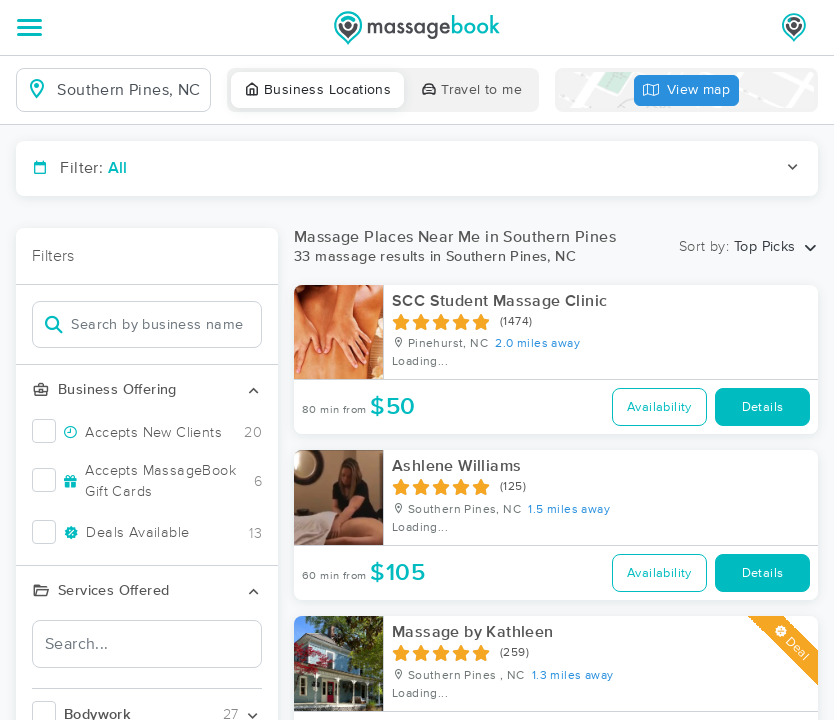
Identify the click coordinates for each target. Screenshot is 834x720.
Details (763, 407)
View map (687, 90)
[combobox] (129, 90)
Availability (659, 407)
